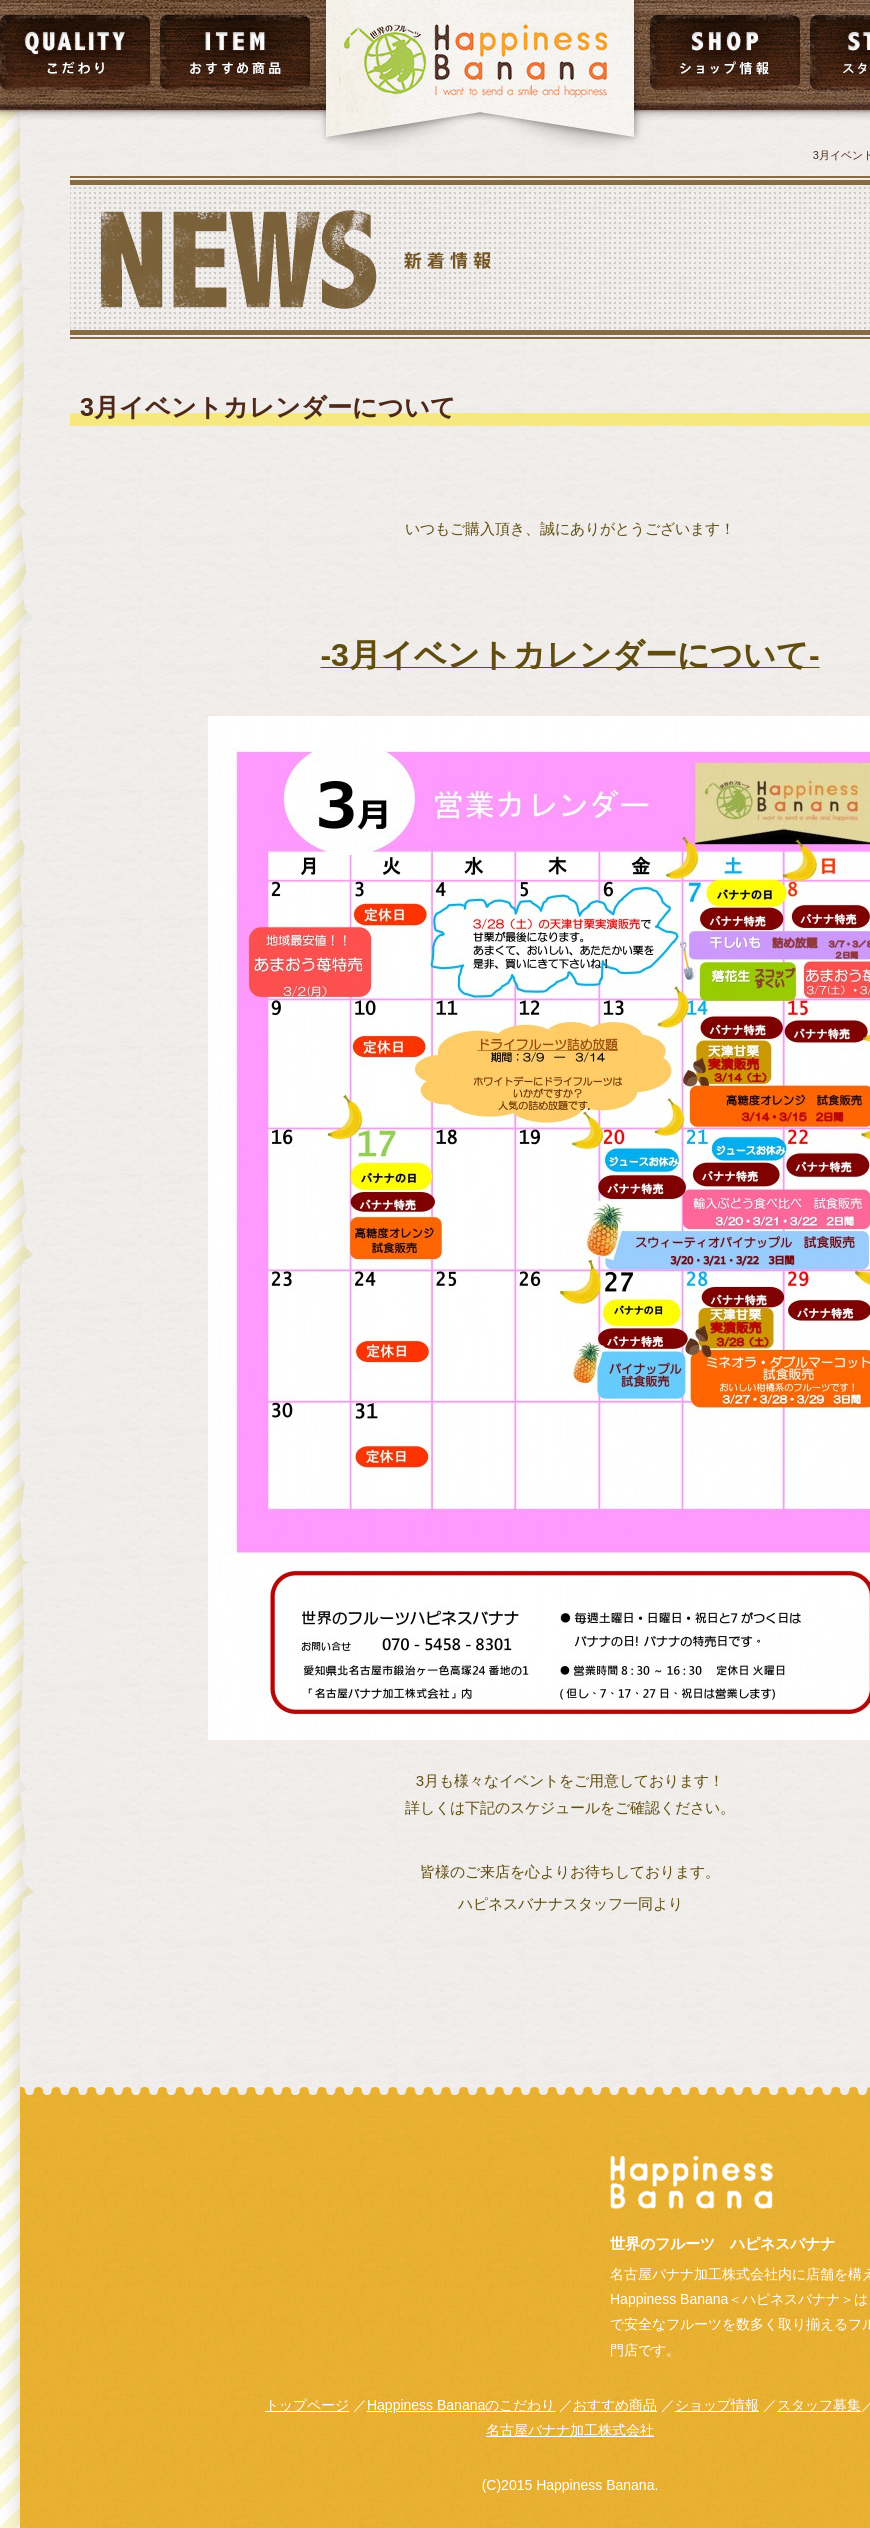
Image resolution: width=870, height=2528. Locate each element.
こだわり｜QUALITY (75, 52)
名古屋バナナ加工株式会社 (570, 2430)
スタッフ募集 (819, 2405)
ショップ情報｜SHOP (725, 52)
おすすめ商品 (615, 2405)
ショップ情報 (717, 2405)
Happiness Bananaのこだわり (461, 2405)
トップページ (307, 2405)
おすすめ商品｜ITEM (235, 52)
